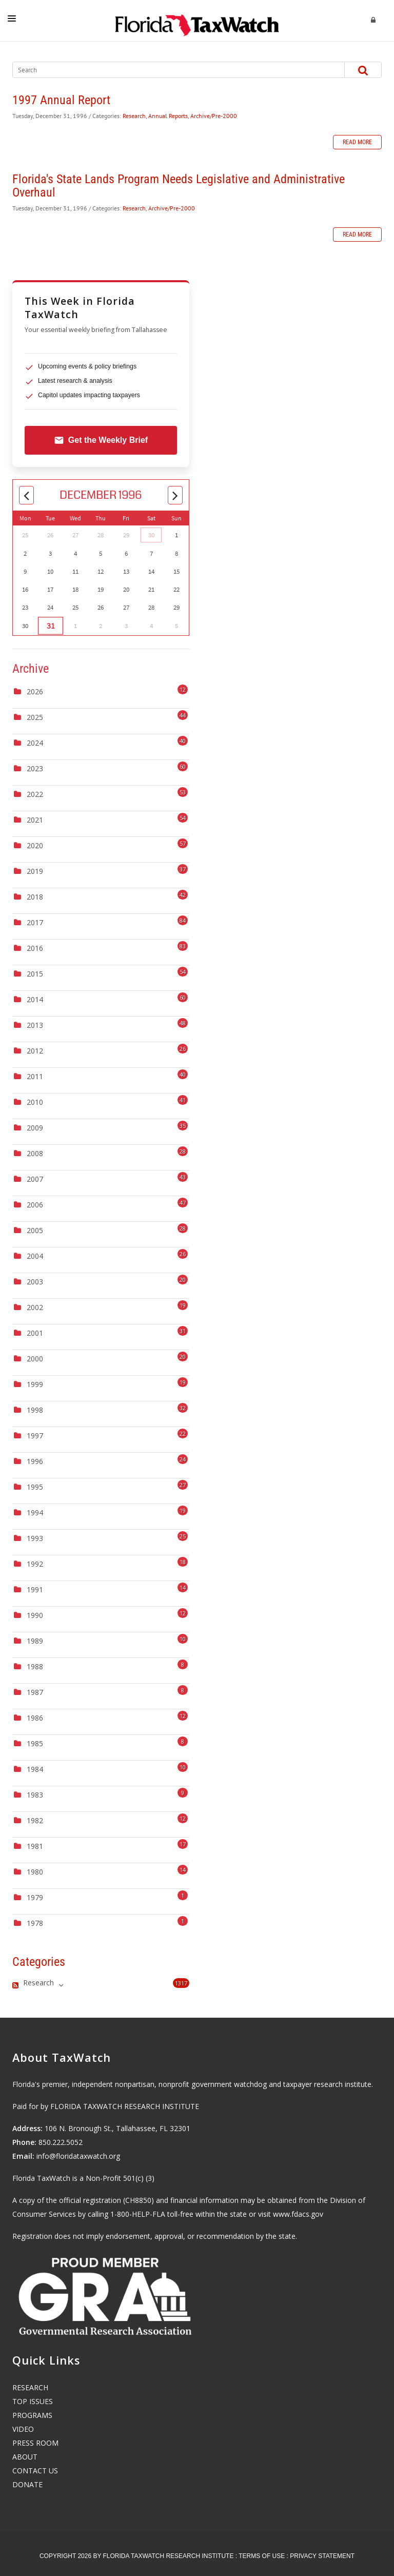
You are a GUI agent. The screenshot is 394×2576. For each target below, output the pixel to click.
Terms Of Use (262, 2556)
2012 (35, 1051)
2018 (35, 897)
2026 (35, 691)
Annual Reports (168, 116)
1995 (35, 1487)
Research (134, 116)
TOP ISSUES (32, 2401)
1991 (35, 1589)
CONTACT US (35, 2470)
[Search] (169, 69)
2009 (35, 1128)
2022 (35, 794)
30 (151, 535)
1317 (181, 1983)
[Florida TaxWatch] (197, 20)
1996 (35, 1461)
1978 (35, 1923)
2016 (35, 948)
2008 (35, 1153)
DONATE (27, 2484)
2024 (35, 743)
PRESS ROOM (35, 2443)
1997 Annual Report (61, 100)
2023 (35, 768)
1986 (35, 1718)
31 (50, 625)
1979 (35, 1897)
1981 (35, 1846)
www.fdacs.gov (298, 2214)
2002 (35, 1307)
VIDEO (23, 2429)
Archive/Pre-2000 (213, 116)
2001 (35, 1333)
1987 (35, 1692)
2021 (35, 820)
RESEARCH (30, 2387)
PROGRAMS (32, 2415)
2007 (35, 1179)
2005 (35, 1230)
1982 (35, 1820)
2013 (35, 1025)
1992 (35, 1564)
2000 (35, 1358)
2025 (35, 717)
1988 (35, 1666)
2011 (35, 1076)
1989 (35, 1641)
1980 (35, 1872)
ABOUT (24, 2457)
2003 (35, 1281)
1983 (35, 1795)
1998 (35, 1410)
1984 (35, 1769)
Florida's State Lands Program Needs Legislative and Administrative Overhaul (178, 186)
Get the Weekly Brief (101, 440)
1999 (35, 1384)
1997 (35, 1435)
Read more (357, 142)
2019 (35, 871)
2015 (35, 974)
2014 (35, 999)
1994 (35, 1512)
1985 (35, 1743)
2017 (35, 922)
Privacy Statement (322, 2556)
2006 (35, 1204)
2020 (35, 845)
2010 (35, 1102)
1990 (35, 1615)
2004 (35, 1256)
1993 (35, 1538)
